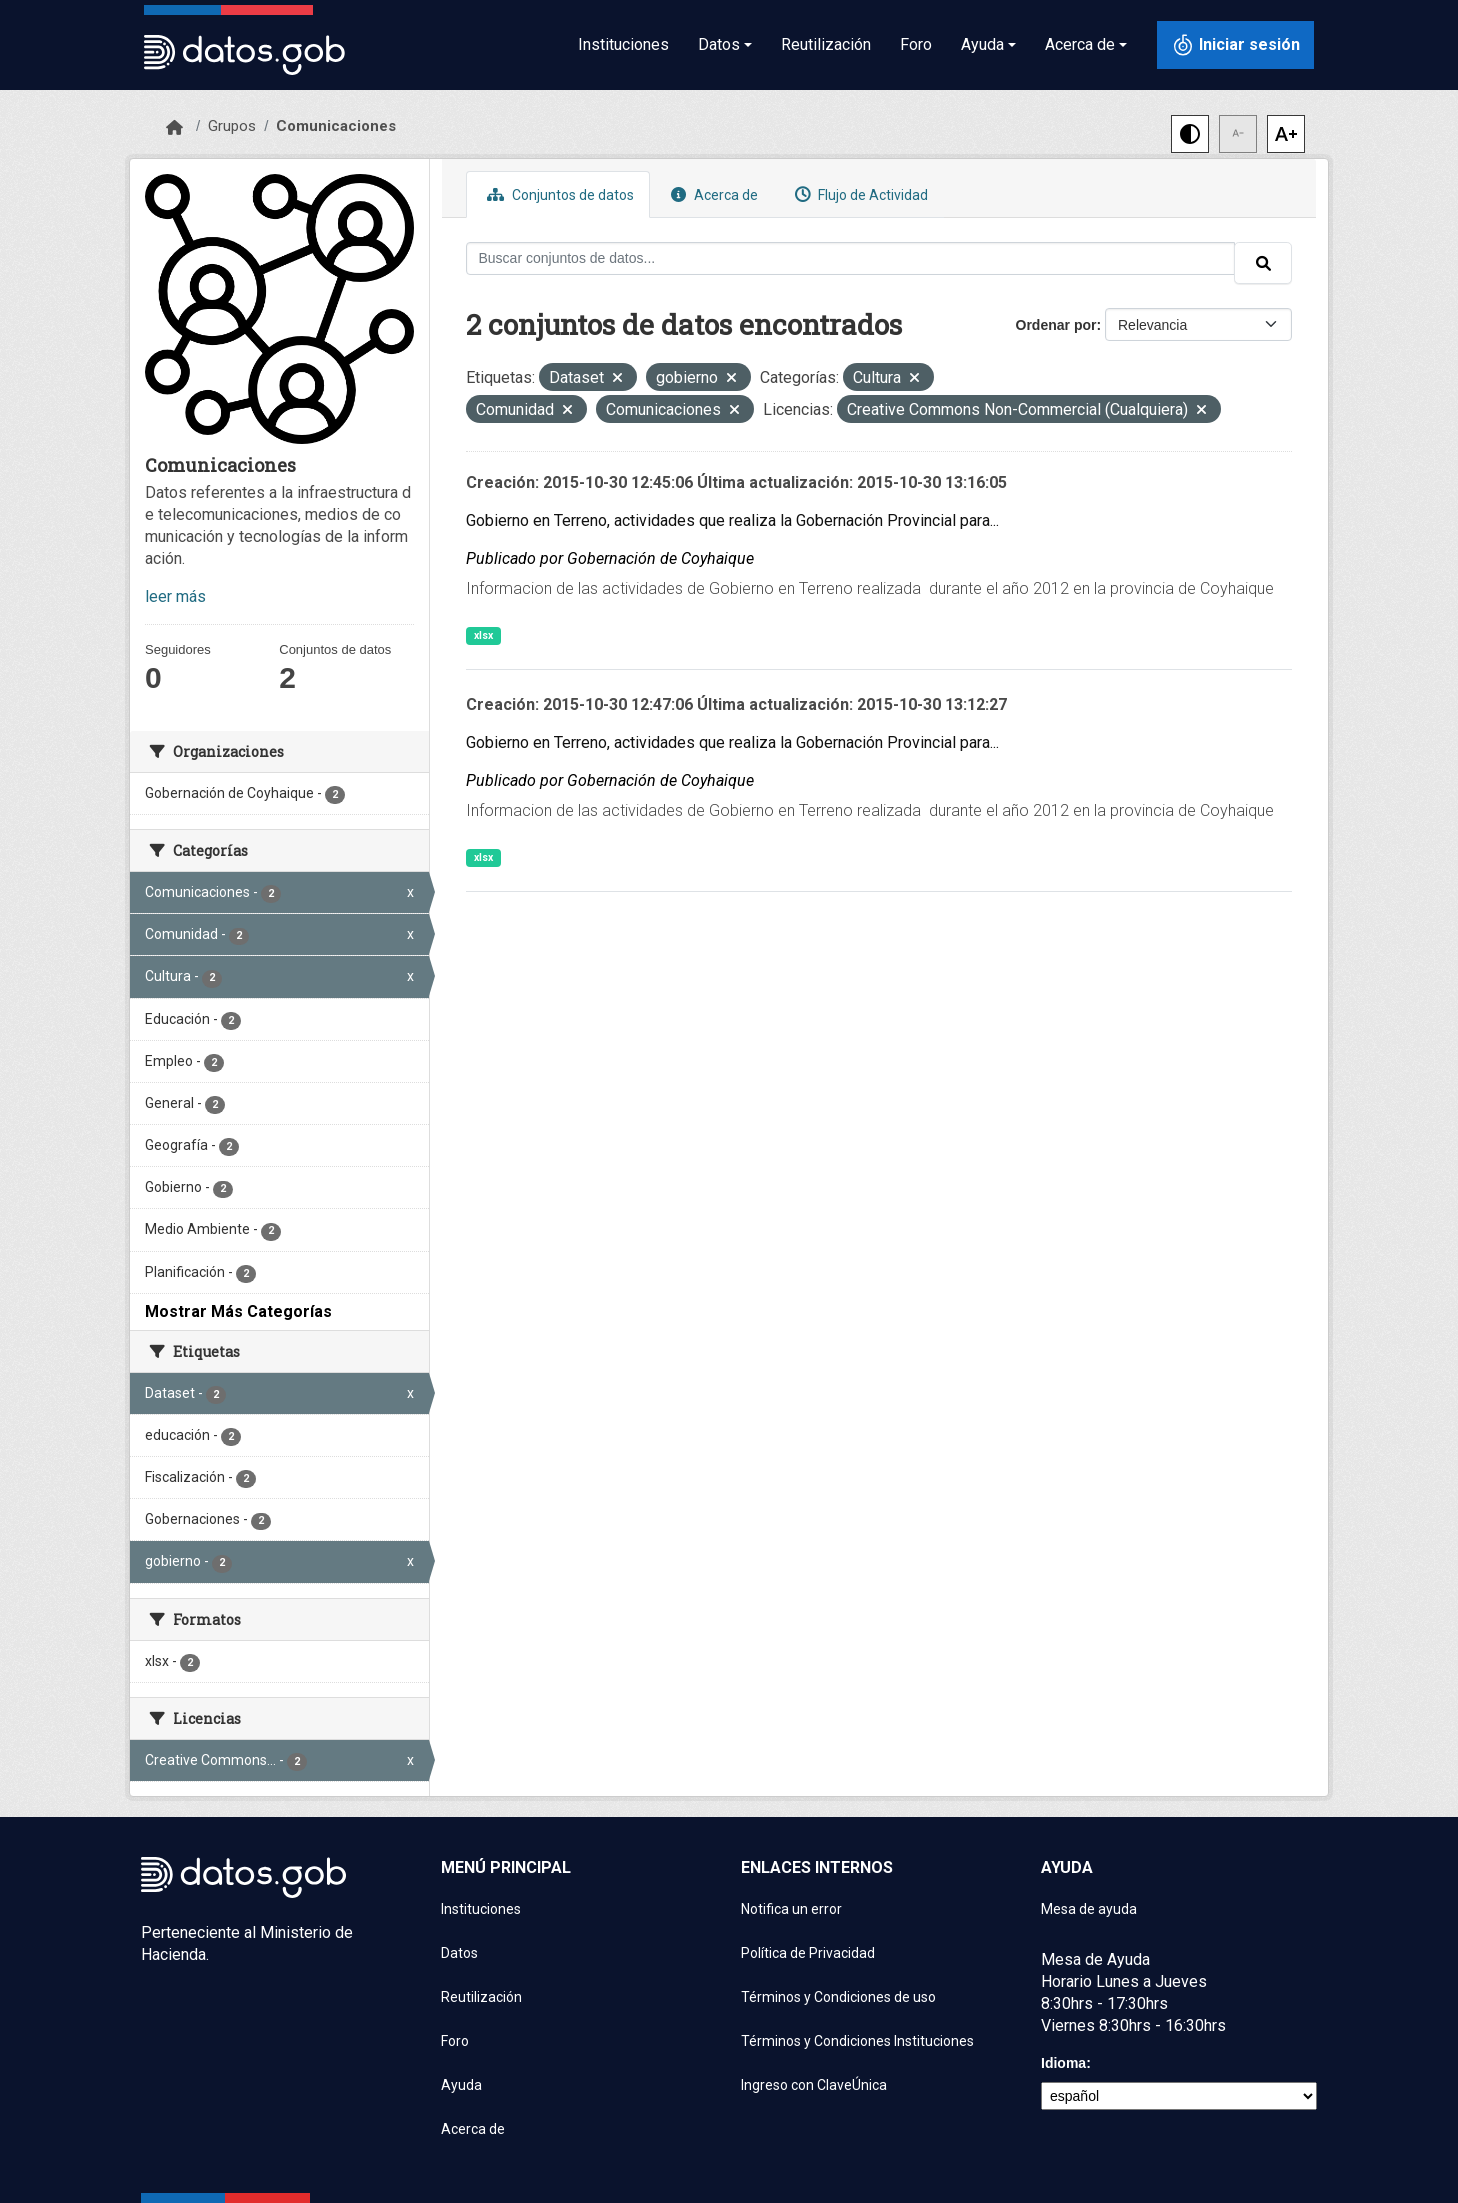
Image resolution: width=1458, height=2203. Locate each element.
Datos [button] (719, 44)
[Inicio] (174, 128)
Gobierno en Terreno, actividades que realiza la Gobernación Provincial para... (732, 520)
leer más (175, 596)
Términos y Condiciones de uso (838, 1997)
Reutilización (826, 44)
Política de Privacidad (808, 1953)
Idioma (1063, 2063)
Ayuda (461, 2085)
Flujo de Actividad (859, 194)
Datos (459, 1953)
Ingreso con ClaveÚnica (814, 2085)
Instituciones (623, 44)
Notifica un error (791, 1909)
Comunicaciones (336, 126)
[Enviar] (1263, 263)
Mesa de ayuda (1089, 1909)
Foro (916, 44)
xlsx (483, 635)
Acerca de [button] (1080, 44)
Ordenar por (1056, 325)
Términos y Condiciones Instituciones (857, 2041)
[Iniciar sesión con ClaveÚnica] (1235, 45)
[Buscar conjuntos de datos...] (851, 258)
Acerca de (712, 194)
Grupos (232, 126)
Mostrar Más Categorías (238, 1311)
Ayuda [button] (982, 44)
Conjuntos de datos (558, 194)
